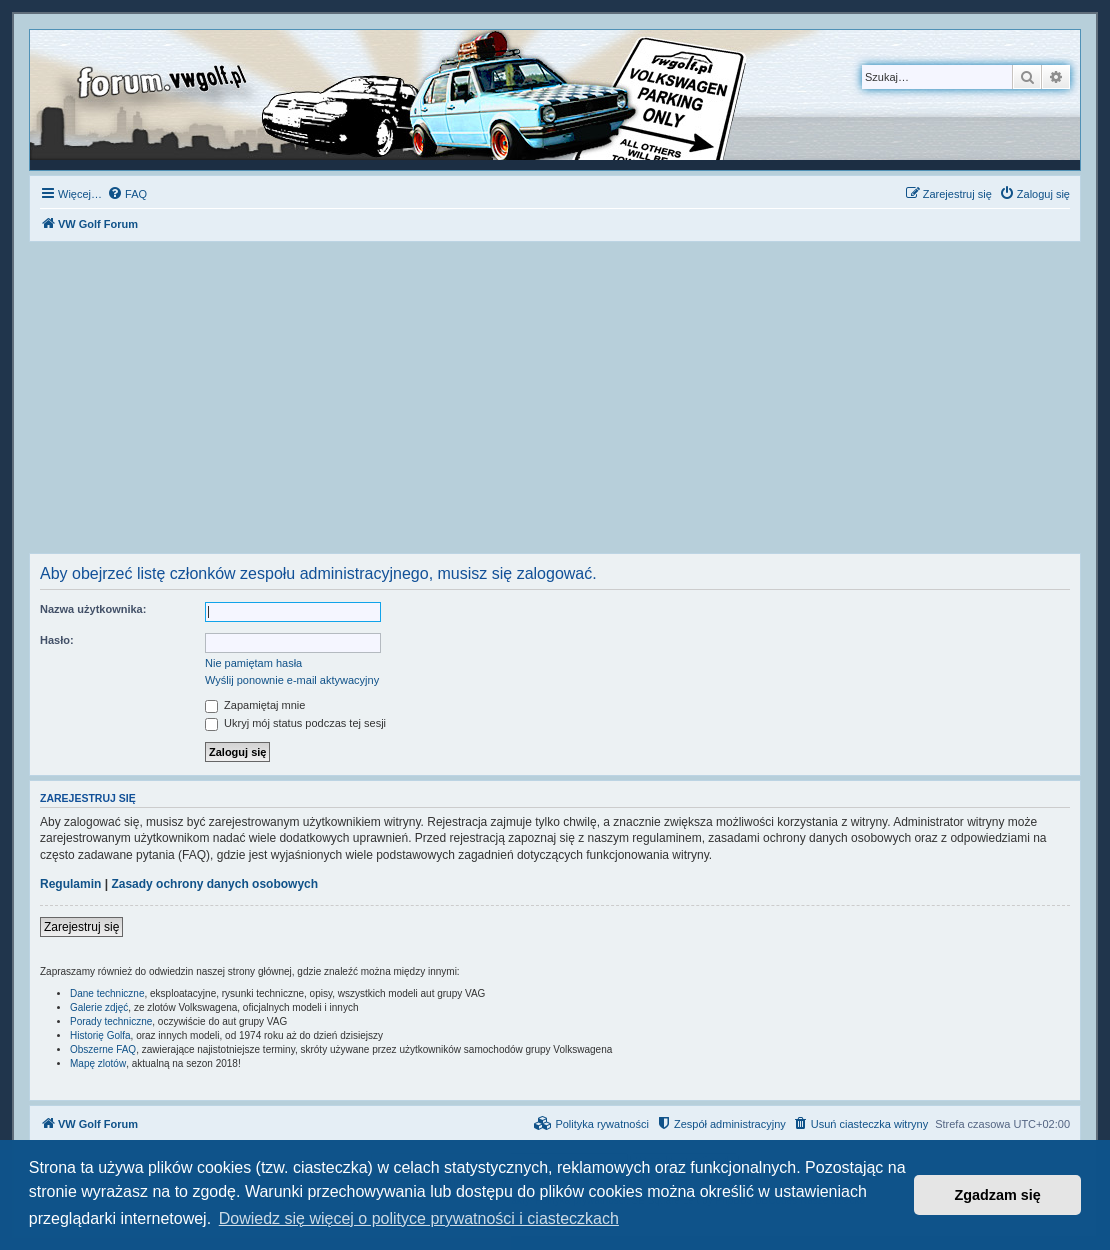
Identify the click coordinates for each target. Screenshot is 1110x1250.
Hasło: (57, 640)
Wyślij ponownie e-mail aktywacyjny (292, 680)
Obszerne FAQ (103, 1049)
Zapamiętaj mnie (255, 705)
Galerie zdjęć (99, 1007)
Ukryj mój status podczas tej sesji (295, 723)
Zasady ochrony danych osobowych (214, 884)
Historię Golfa (100, 1035)
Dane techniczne (107, 993)
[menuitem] (127, 194)
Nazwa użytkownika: (93, 609)
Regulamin (70, 884)
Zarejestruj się (81, 927)
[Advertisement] (555, 403)
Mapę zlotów (98, 1063)
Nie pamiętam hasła (253, 663)
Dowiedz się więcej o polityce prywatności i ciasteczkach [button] (419, 1218)
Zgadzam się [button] (998, 1195)
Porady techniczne (111, 1021)
